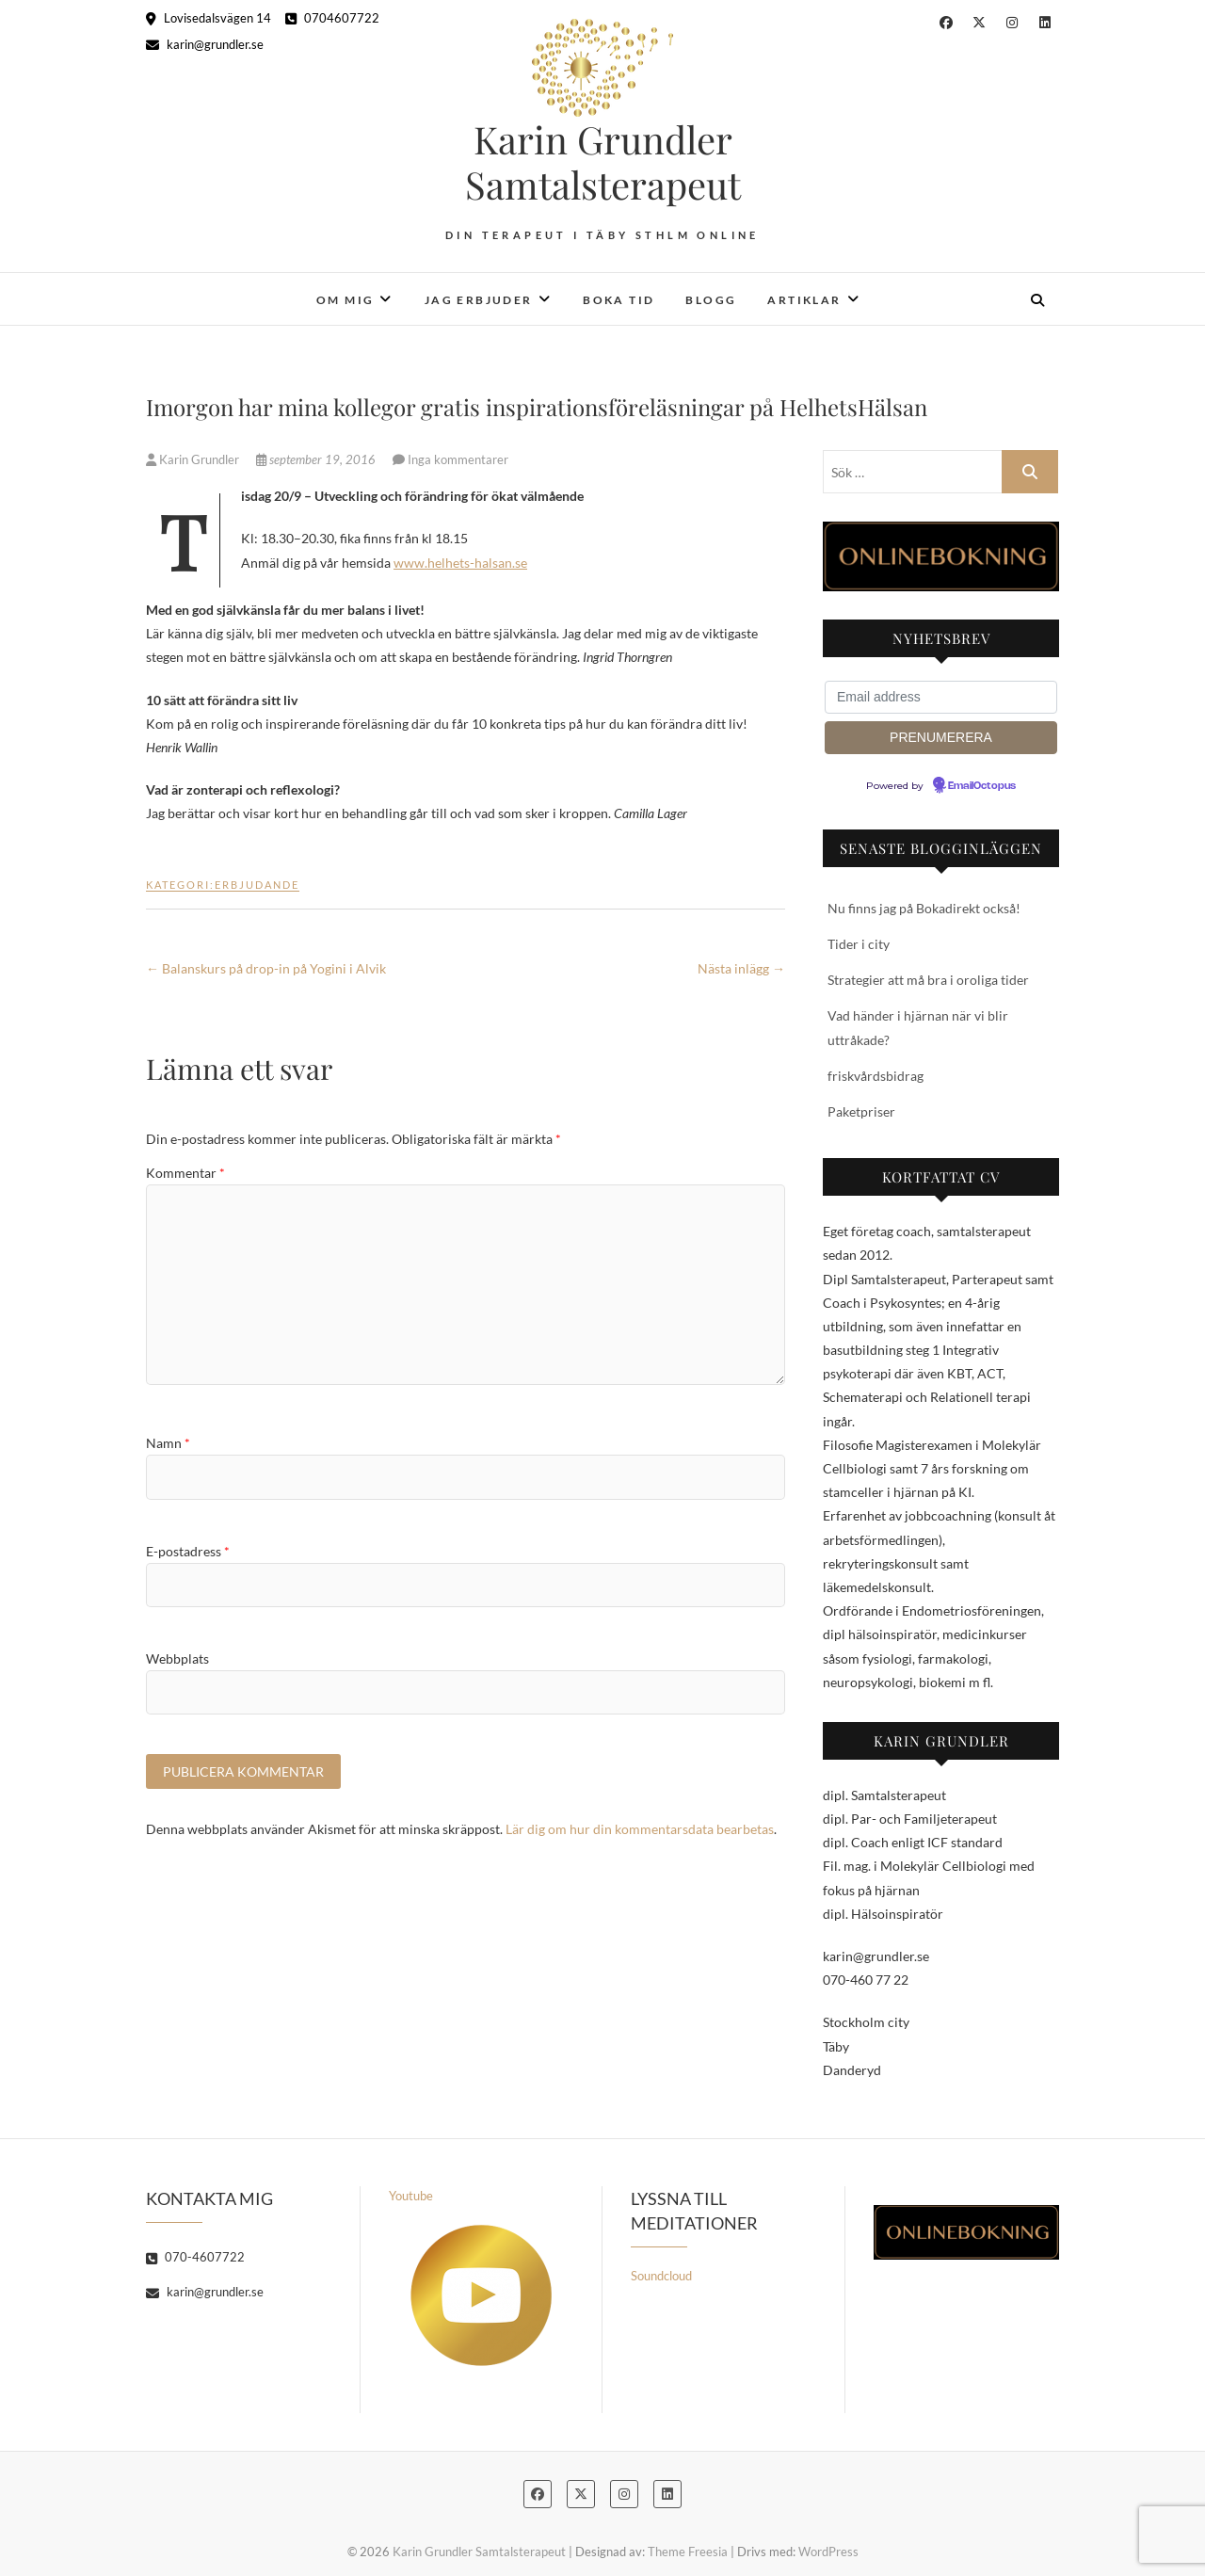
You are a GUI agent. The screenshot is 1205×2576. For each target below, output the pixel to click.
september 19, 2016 (317, 459)
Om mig (345, 300)
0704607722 (332, 17)
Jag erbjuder (479, 300)
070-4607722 (195, 2256)
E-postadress (188, 1551)
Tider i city (858, 944)
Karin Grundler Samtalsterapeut (603, 162)
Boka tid (618, 300)
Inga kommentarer (458, 459)
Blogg (710, 300)
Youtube (470, 2277)
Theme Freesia (688, 2551)
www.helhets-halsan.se (460, 563)
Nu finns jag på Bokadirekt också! (923, 908)
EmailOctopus (982, 786)
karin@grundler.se (205, 44)
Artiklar (804, 300)
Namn (168, 1443)
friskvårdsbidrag (875, 1076)
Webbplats (177, 1658)
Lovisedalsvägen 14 (208, 17)
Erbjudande (257, 884)
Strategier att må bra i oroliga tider (928, 980)
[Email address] (941, 697)
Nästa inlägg (741, 968)
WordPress (828, 2551)
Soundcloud (661, 2275)
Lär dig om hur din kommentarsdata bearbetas (640, 1829)
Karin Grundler (194, 459)
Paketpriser (861, 1111)
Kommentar (185, 1173)
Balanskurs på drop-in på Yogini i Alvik (266, 968)
